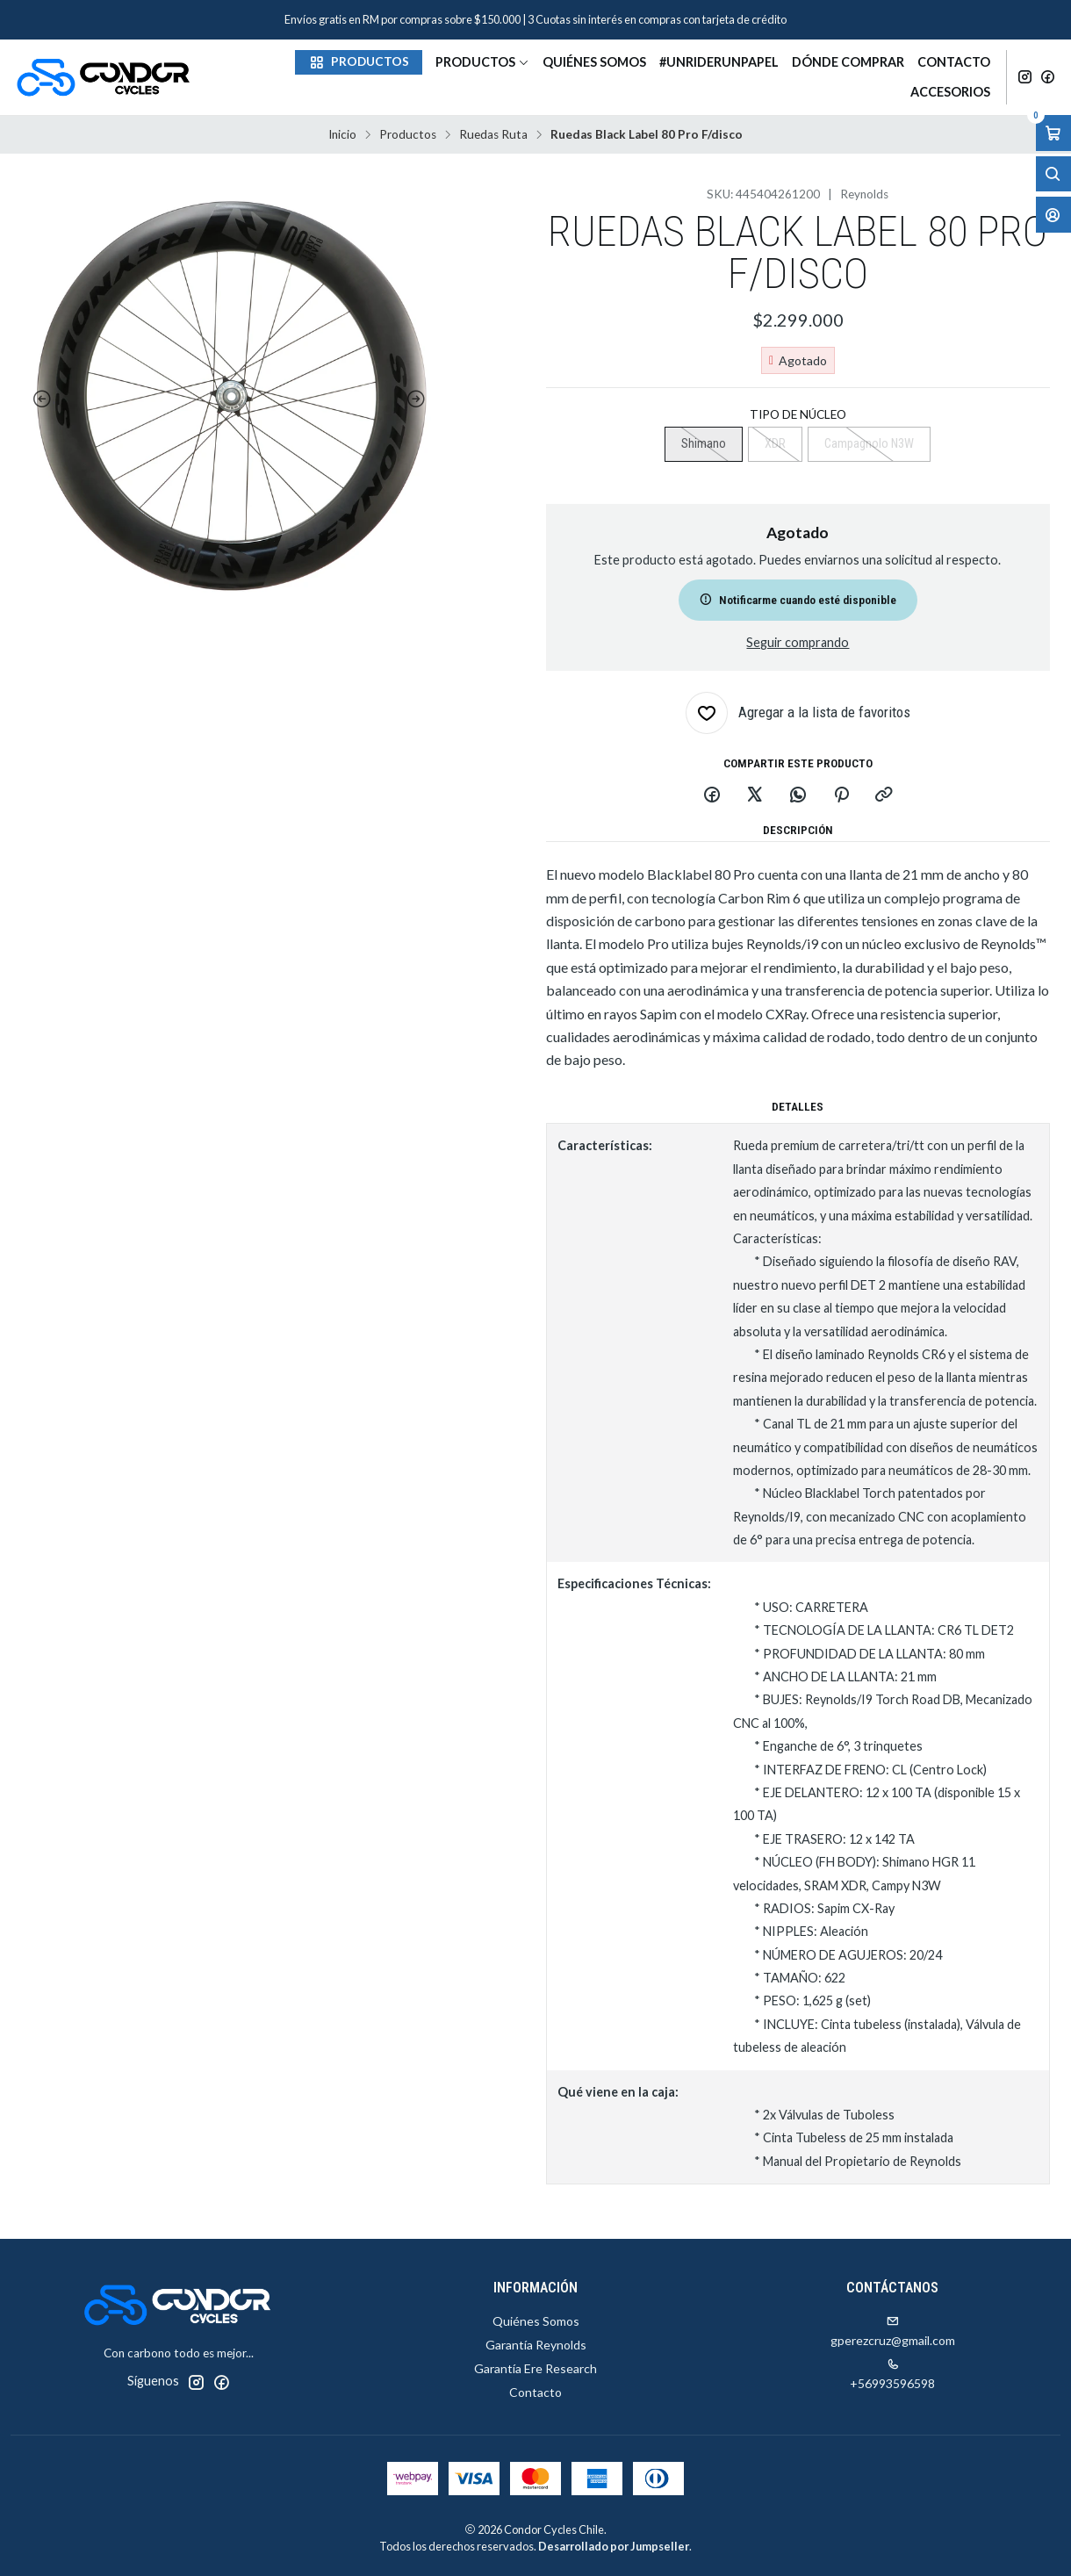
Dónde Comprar (848, 61)
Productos (482, 61)
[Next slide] (419, 399)
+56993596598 (892, 2374)
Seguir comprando (797, 643)
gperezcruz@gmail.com (892, 2331)
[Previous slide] (38, 399)
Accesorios (950, 91)
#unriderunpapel (719, 61)
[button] (358, 62)
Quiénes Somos (594, 61)
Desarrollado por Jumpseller (613, 2546)
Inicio (342, 135)
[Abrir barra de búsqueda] (1053, 174)
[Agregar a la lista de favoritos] (798, 713)
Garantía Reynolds (535, 2344)
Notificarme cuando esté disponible (798, 600)
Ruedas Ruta (493, 135)
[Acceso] (1053, 215)
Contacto (953, 61)
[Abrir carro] (1053, 133)
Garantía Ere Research (535, 2368)
